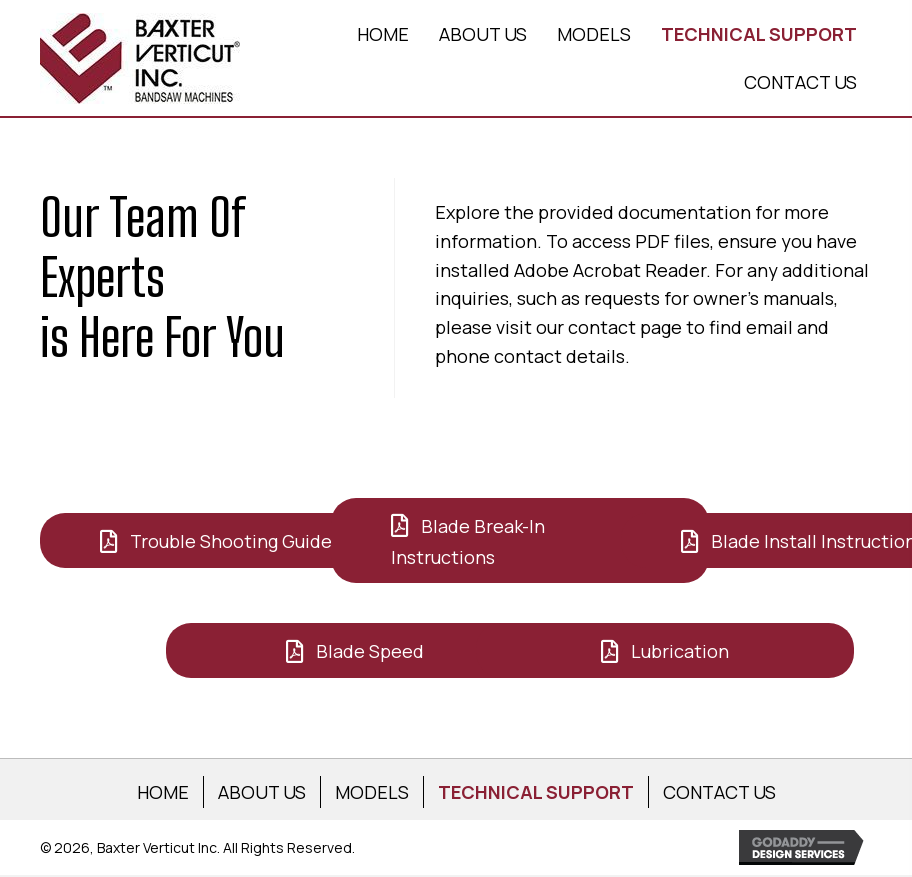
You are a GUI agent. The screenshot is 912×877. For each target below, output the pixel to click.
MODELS (372, 792)
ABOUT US (262, 792)
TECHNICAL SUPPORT (536, 792)
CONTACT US (719, 792)
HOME (163, 792)
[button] (229, 540)
